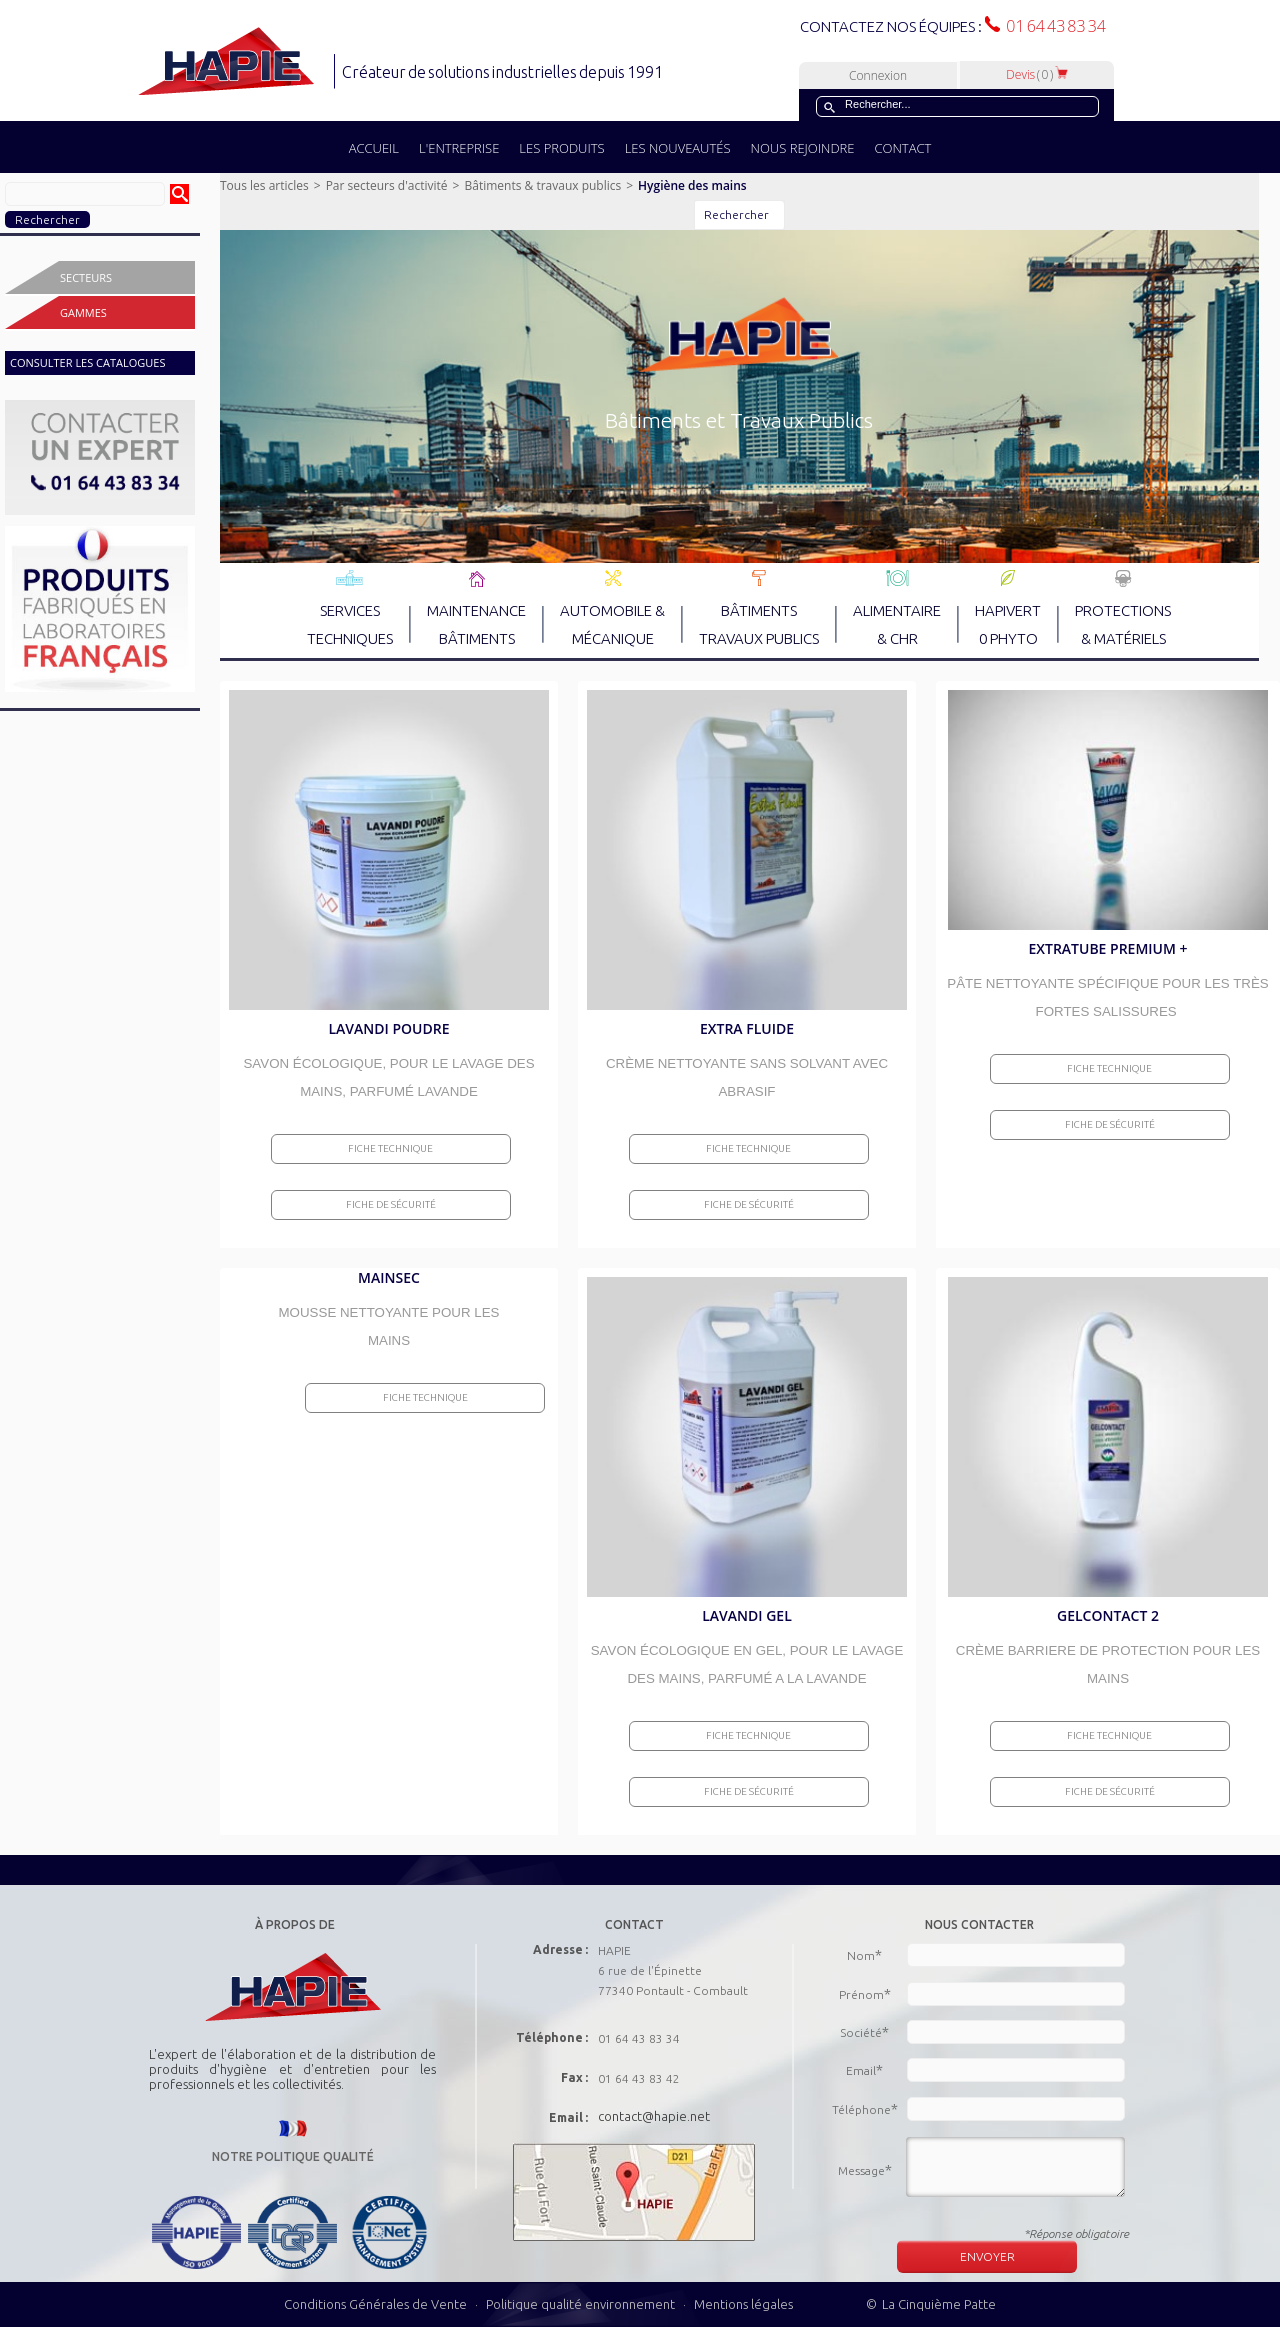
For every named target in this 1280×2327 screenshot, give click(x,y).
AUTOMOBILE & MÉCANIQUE (612, 607)
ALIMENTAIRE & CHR (897, 607)
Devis (1037, 74)
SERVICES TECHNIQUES (350, 607)
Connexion (878, 75)
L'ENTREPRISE (459, 148)
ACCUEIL (374, 148)
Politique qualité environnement (582, 2304)
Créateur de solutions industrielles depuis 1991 (504, 72)
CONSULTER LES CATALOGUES (87, 362)
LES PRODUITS (561, 148)
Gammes (83, 312)
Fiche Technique (390, 1148)
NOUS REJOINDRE (803, 148)
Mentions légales (743, 2304)
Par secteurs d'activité (387, 185)
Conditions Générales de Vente (375, 2304)
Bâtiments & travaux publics (542, 185)
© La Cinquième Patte (931, 2304)
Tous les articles (264, 185)
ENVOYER (987, 2256)
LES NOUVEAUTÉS (678, 148)
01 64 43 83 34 (1053, 26)
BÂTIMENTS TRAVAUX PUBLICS (759, 607)
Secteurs (86, 277)
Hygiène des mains (692, 185)
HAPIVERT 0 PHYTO (1008, 607)
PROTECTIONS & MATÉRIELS (1123, 607)
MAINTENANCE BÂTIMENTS (476, 607)
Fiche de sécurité (391, 1204)
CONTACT (902, 148)
